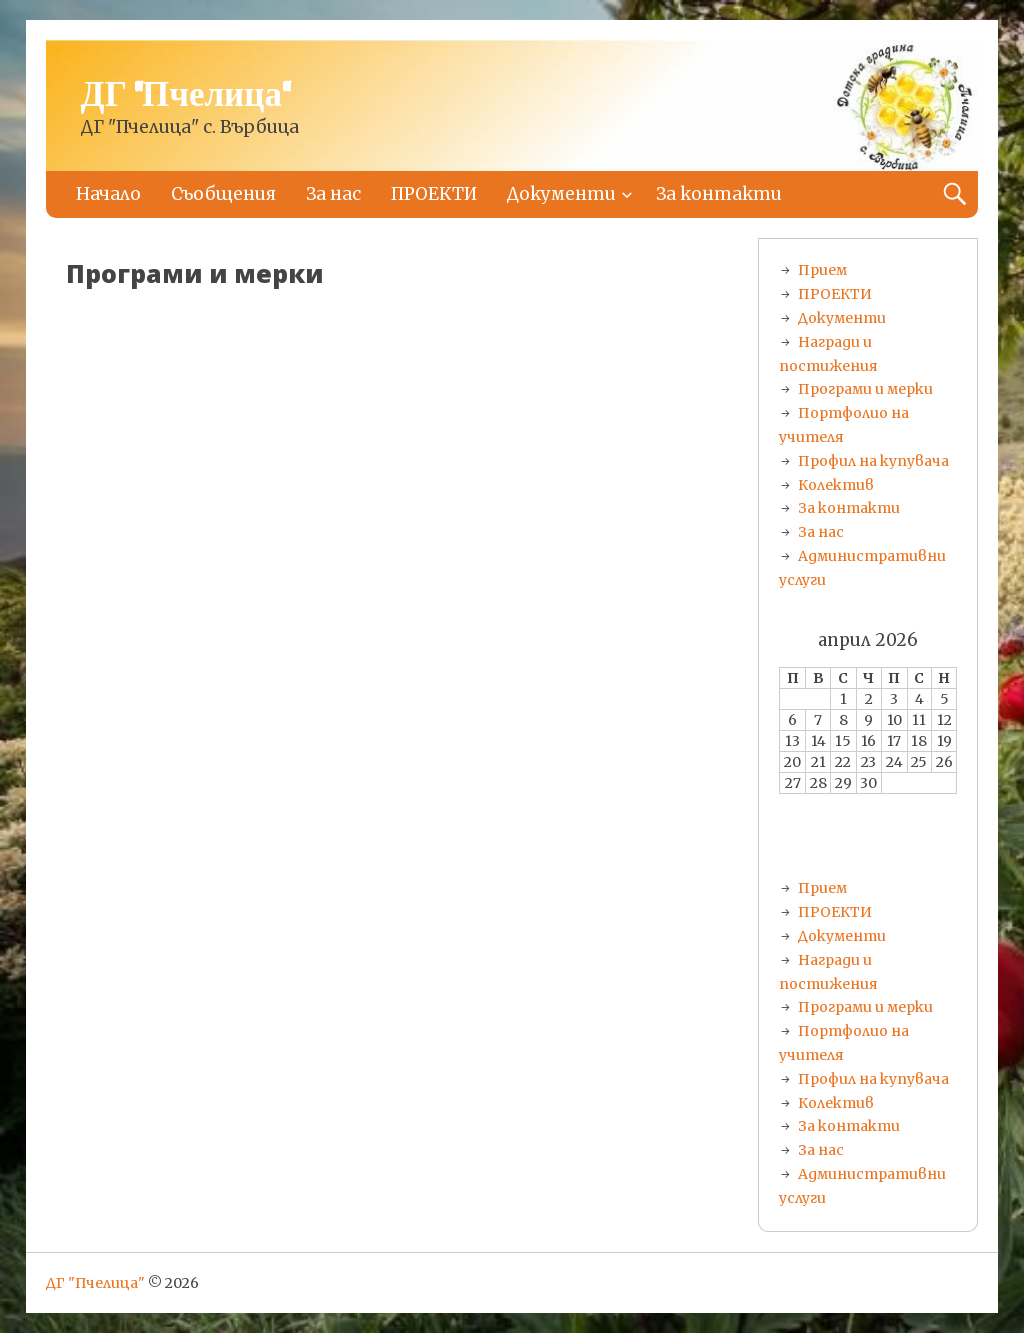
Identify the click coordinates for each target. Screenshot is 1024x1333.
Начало (108, 194)
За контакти (719, 194)
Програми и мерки (865, 389)
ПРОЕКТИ (434, 194)
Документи (561, 194)
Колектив (836, 485)
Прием (822, 270)
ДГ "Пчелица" (185, 96)
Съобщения (223, 194)
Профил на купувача (873, 461)
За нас (333, 194)
